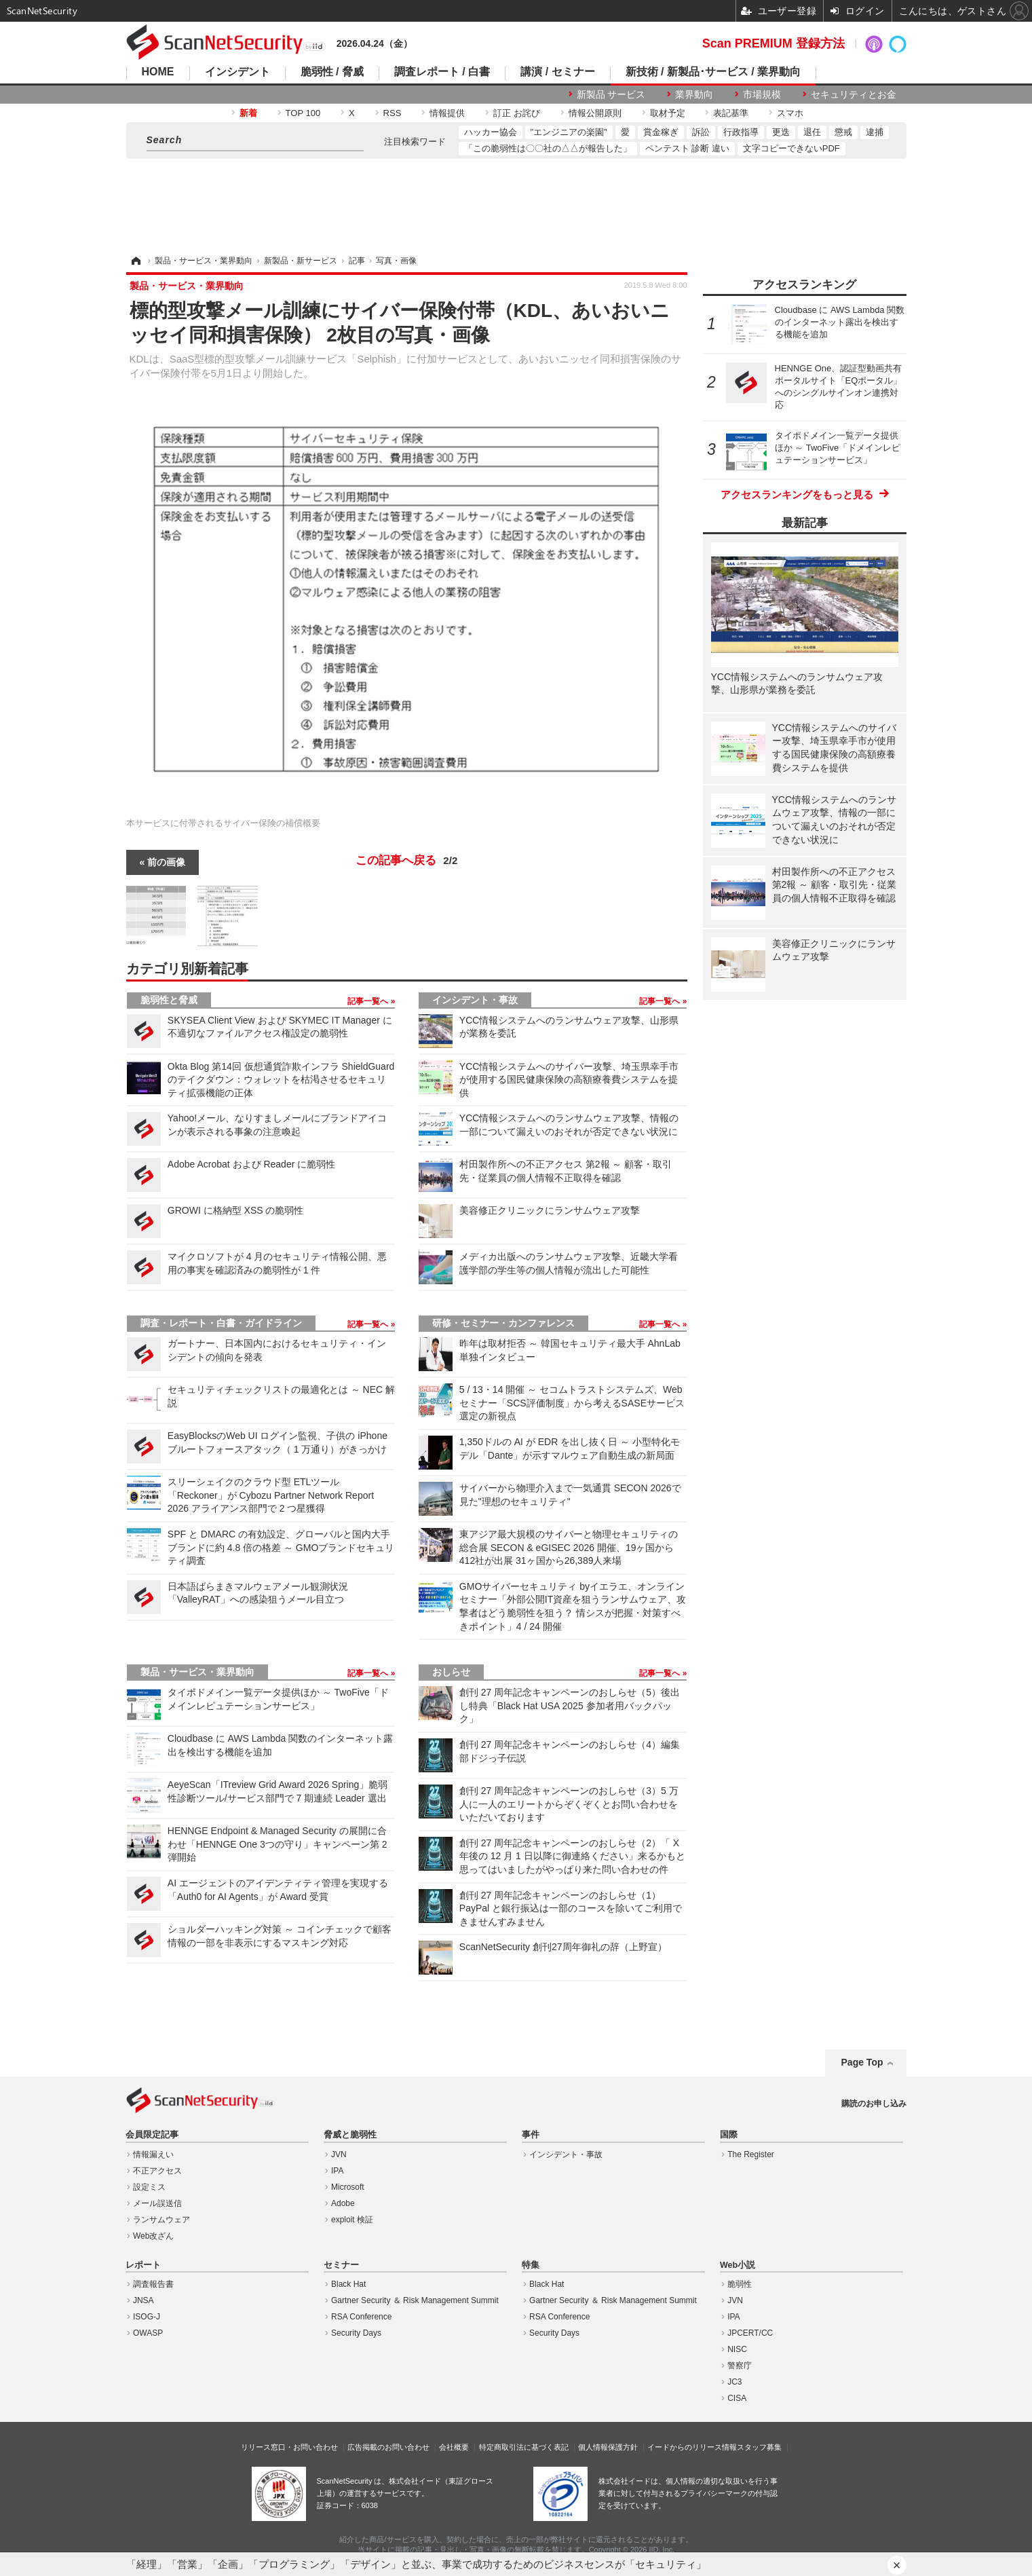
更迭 (781, 132)
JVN (339, 2154)
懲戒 (843, 132)
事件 (530, 2135)
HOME (158, 72)
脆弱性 (739, 2284)
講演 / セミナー (557, 72)
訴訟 (701, 132)
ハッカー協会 (490, 132)
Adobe (343, 2203)
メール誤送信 (157, 2203)
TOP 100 (303, 113)
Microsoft (347, 2187)
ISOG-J (146, 2316)
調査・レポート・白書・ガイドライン (221, 1323)
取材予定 (667, 113)
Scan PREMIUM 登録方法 (773, 43)
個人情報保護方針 (608, 2447)
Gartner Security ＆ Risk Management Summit (415, 2300)
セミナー (341, 2265)
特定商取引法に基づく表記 (524, 2447)
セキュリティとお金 (853, 94)
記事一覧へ (368, 1001)
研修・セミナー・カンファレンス (503, 1323)
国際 (729, 2135)
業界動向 (694, 94)
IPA (337, 2171)
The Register (750, 2154)
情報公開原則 (595, 113)
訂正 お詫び (516, 113)
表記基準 (730, 113)
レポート (143, 2265)
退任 (812, 132)
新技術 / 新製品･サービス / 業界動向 (713, 72)
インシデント (237, 72)
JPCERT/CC (750, 2333)
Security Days (356, 2333)
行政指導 (741, 132)
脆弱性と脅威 (168, 999)
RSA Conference (361, 2316)
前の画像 (166, 862)
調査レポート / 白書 (442, 72)
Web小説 (737, 2265)
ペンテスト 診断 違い (687, 148)
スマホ (790, 113)
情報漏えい (153, 2154)
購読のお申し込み (873, 2103)
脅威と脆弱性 (350, 2135)
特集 (530, 2265)
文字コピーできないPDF (791, 148)
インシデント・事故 (475, 999)
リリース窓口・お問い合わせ (289, 2447)
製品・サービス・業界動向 (197, 1671)
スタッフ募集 (759, 2447)
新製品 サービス (611, 94)
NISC (737, 2349)
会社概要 (454, 2447)
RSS (392, 113)
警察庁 (739, 2365)
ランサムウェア (161, 2219)
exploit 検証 (352, 2219)
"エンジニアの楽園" (569, 132)
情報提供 (447, 113)
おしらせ (451, 1671)
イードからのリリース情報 (692, 2447)
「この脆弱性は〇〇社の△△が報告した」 (548, 148)
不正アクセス (157, 2171)
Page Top (862, 2062)
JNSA (143, 2300)
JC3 (734, 2382)
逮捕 (874, 132)
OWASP (148, 2333)
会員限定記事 (152, 2135)
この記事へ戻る (407, 860)
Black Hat (348, 2284)
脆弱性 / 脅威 (332, 72)
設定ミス (149, 2187)
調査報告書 (153, 2284)
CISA (736, 2398)
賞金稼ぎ (661, 132)
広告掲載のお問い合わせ (388, 2447)
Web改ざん (153, 2236)
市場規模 (762, 94)
